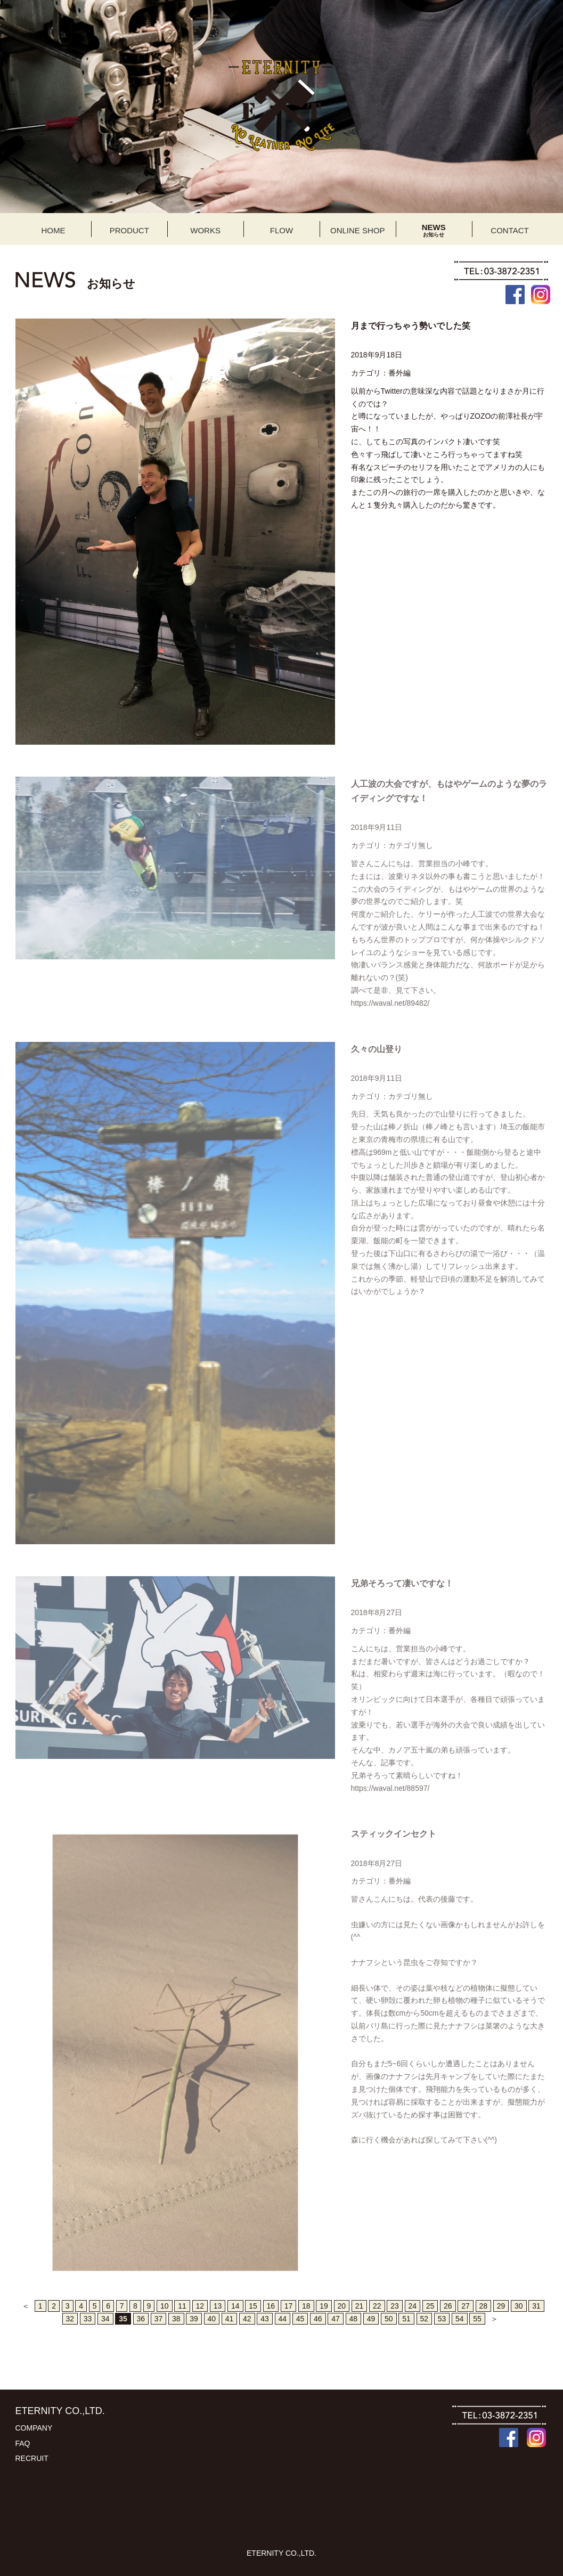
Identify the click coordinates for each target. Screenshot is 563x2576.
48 (353, 2318)
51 (406, 2318)
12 (200, 2306)
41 (229, 2318)
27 (465, 2306)
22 (377, 2306)
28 (483, 2306)
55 (477, 2318)
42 (247, 2318)
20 (342, 2306)
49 (371, 2318)
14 (235, 2306)
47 (335, 2318)
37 (158, 2318)
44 (283, 2318)
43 (264, 2318)
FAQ (22, 2443)
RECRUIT (31, 2458)
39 (194, 2318)
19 (324, 2306)
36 (141, 2318)
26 (448, 2306)
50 (389, 2318)
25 (430, 2306)
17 (288, 2306)
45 (300, 2318)
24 (413, 2306)
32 (70, 2318)
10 (164, 2306)
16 (271, 2306)
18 (306, 2306)
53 (442, 2318)
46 (318, 2318)
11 (182, 2306)
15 (253, 2306)
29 (501, 2306)
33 (88, 2318)
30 (519, 2306)
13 (218, 2306)
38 (176, 2318)
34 (105, 2318)
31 (536, 2306)
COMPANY (34, 2428)
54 (459, 2318)
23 (394, 2306)
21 (359, 2306)
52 (424, 2318)
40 (212, 2318)
